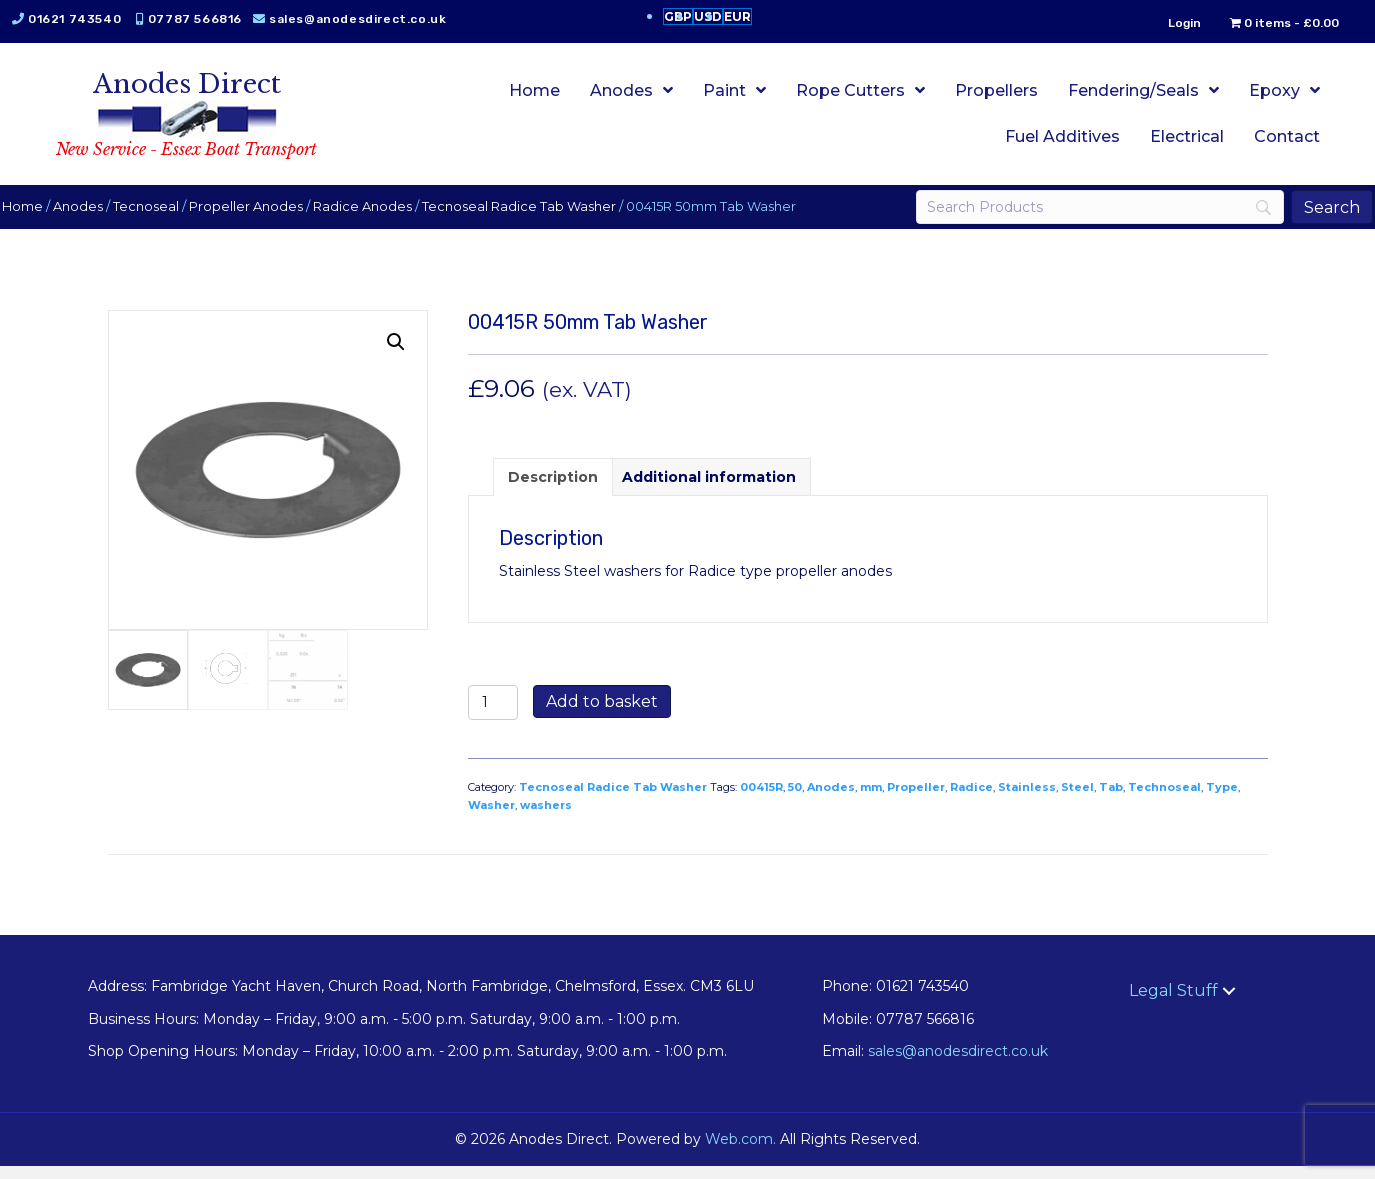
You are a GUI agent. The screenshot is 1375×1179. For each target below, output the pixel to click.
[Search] (1088, 221)
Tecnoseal (164, 219)
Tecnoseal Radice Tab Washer (537, 219)
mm (871, 801)
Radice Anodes (380, 219)
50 (795, 801)
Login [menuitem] (1166, 23)
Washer (491, 818)
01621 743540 (92, 19)
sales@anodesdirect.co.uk (118, 41)
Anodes (96, 219)
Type (1222, 801)
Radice (971, 801)
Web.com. (740, 1153)
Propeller (916, 801)
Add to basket (602, 715)
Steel (1077, 801)
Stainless (1027, 801)
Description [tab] (553, 491)
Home (40, 219)
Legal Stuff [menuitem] (1173, 1004)
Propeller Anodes (264, 219)
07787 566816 (213, 19)
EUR (737, 16)
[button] (396, 356)
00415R (761, 801)
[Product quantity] (493, 716)
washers (546, 818)
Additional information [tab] (709, 491)
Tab (1111, 801)
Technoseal (1164, 801)
